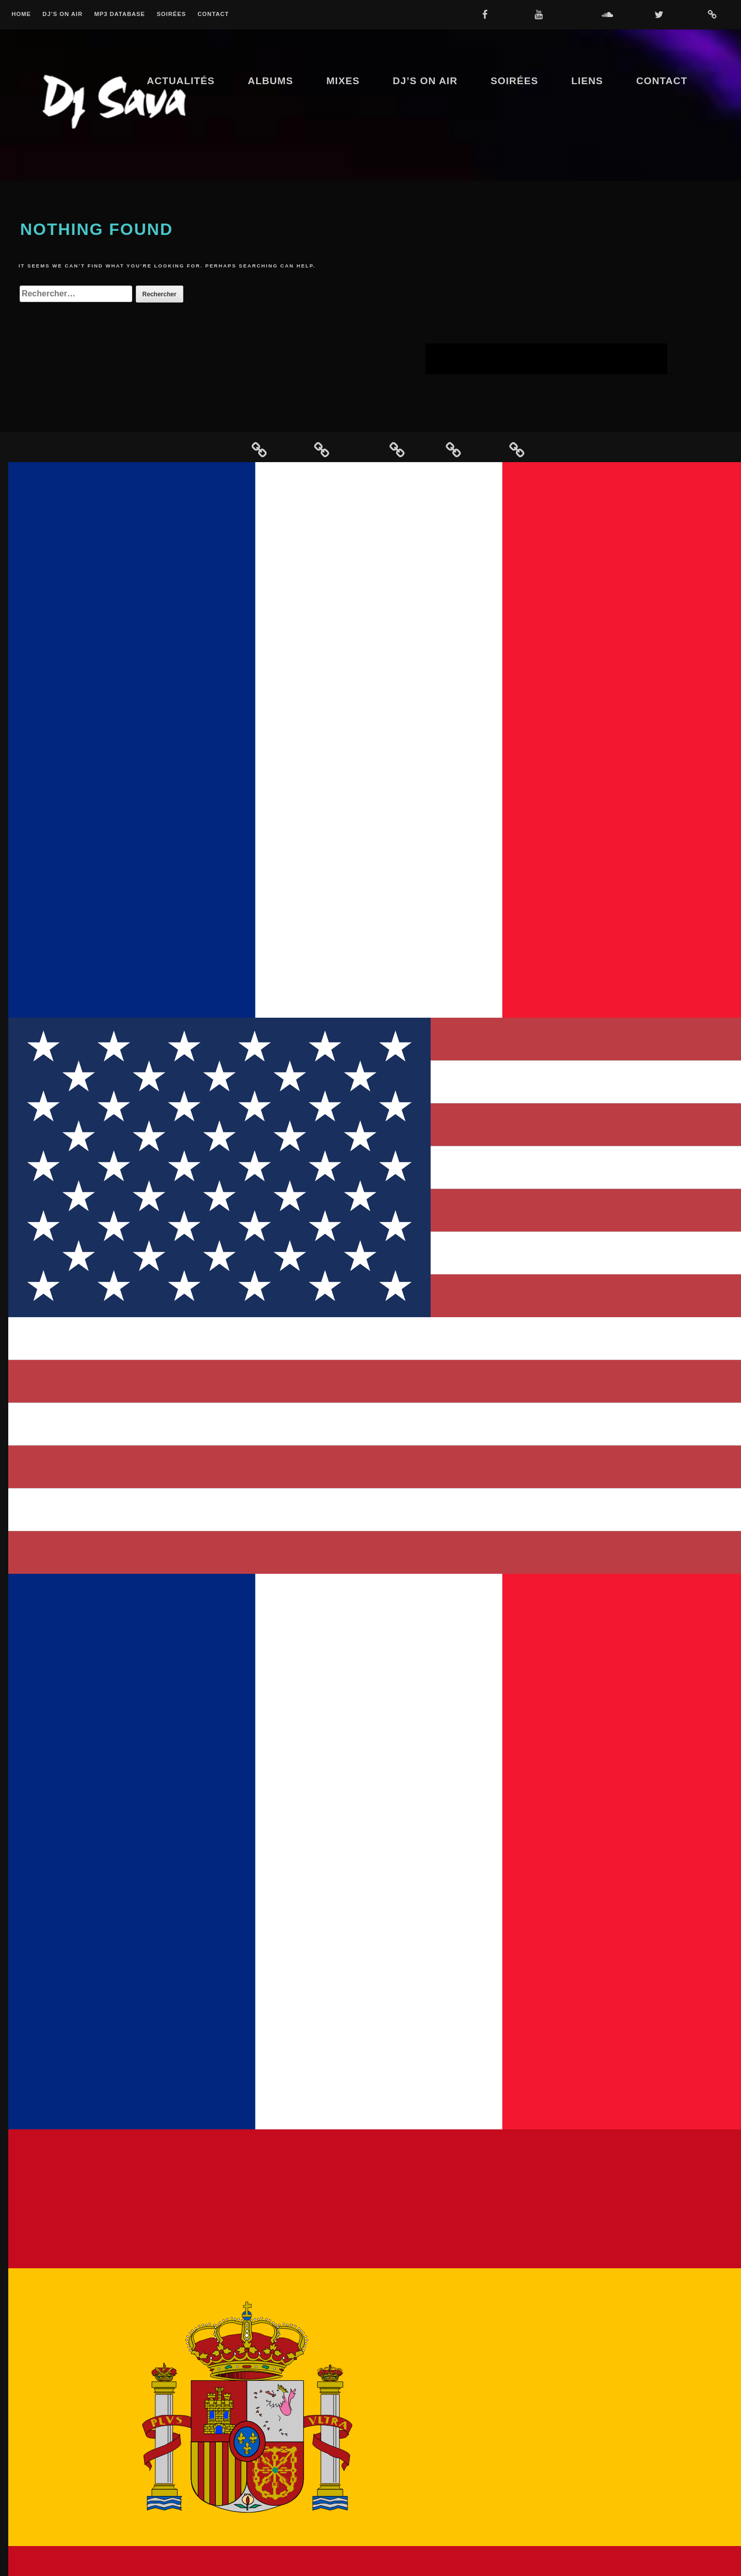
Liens (587, 80)
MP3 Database (119, 14)
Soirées (171, 14)
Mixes (343, 80)
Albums (270, 80)
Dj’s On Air (62, 14)
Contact (213, 14)
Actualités (181, 80)
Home (21, 14)
